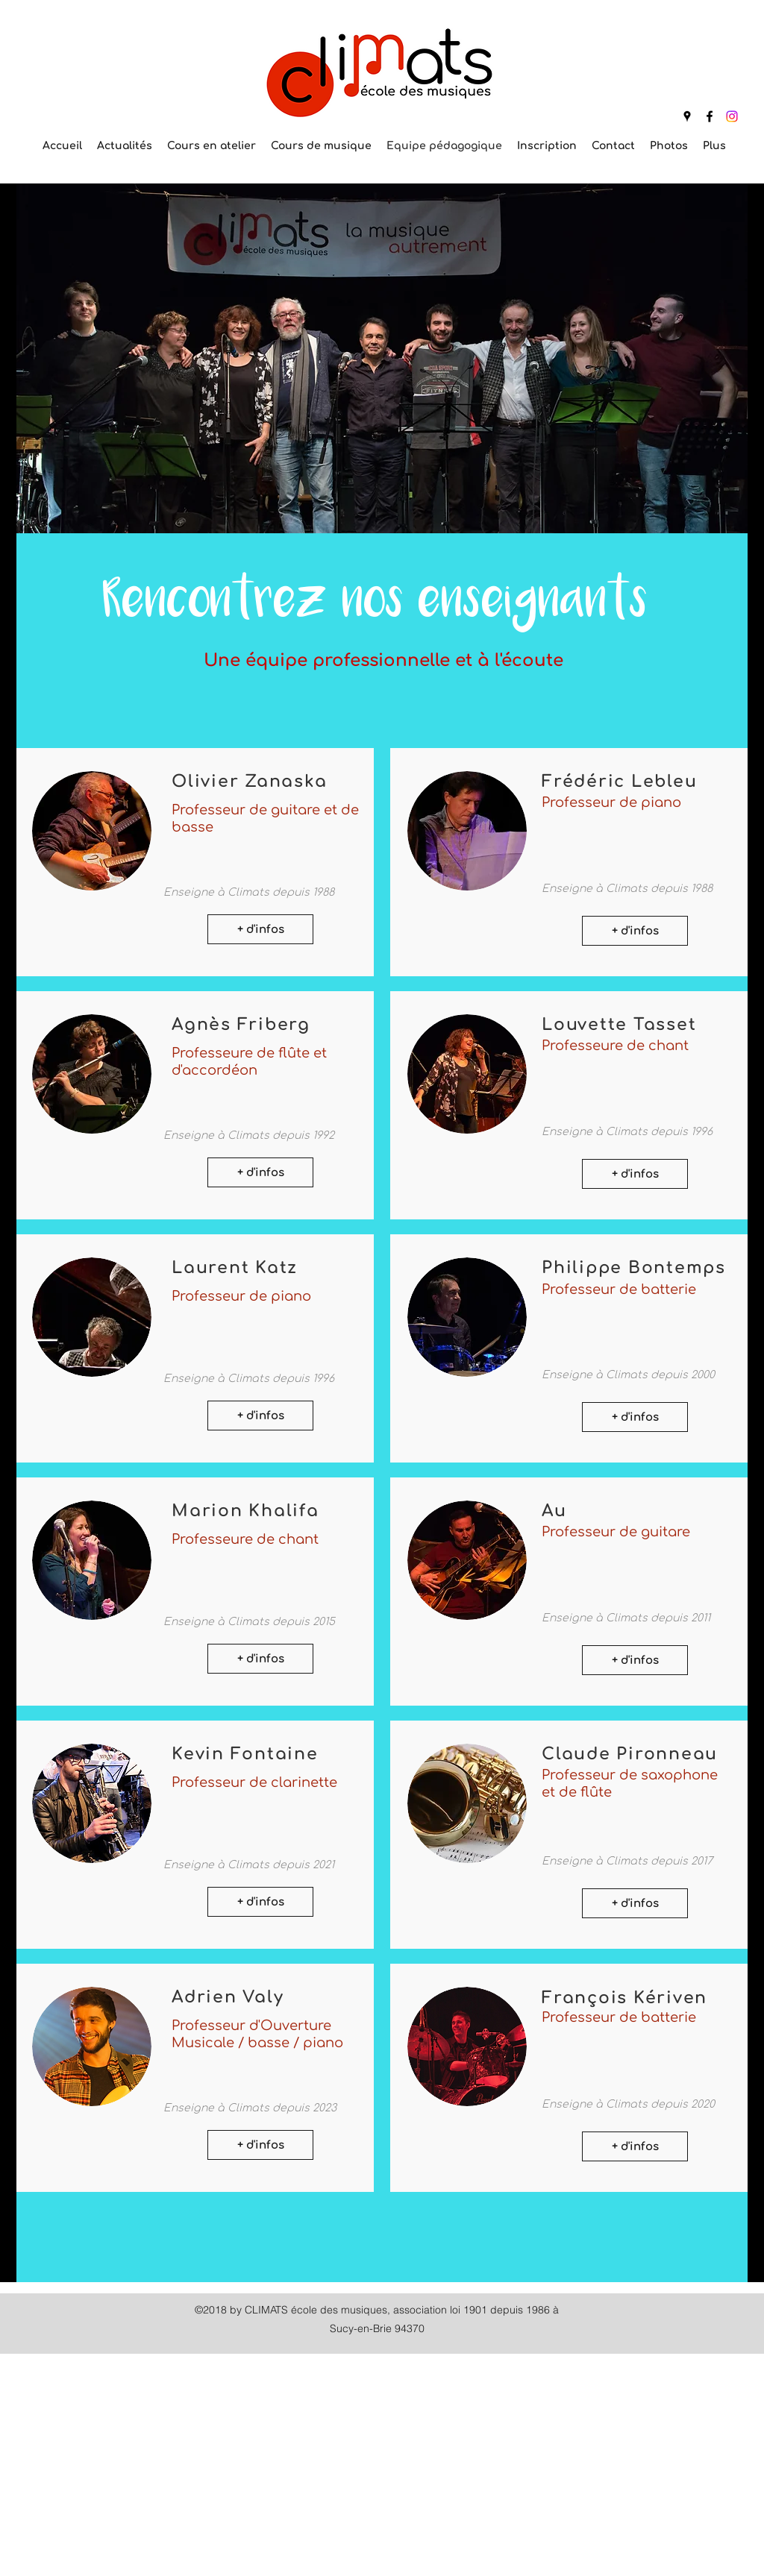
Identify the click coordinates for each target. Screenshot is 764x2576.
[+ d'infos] (260, 929)
